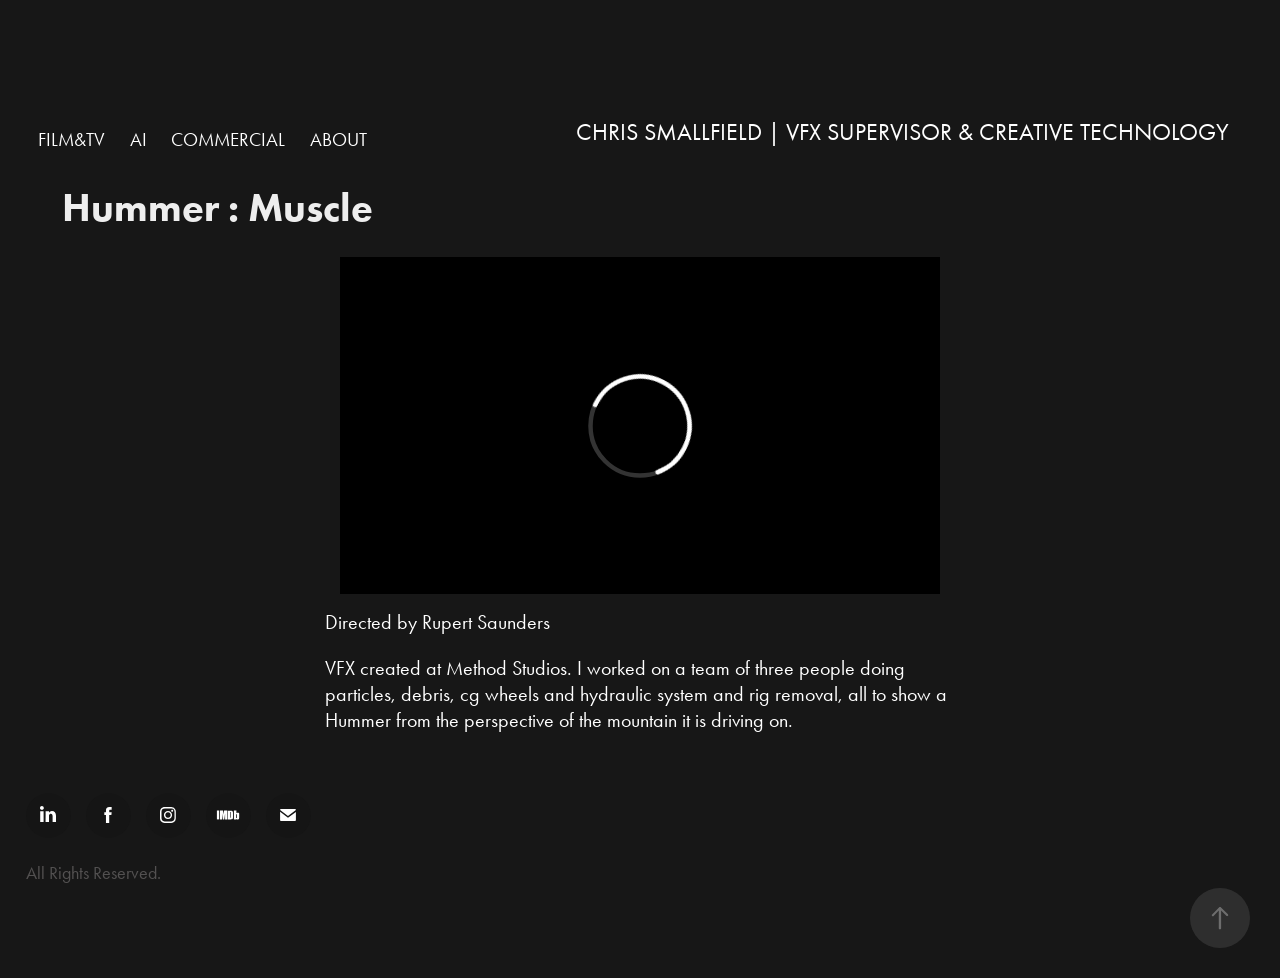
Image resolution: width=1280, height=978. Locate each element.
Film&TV (71, 139)
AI (138, 139)
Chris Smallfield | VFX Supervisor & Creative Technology (902, 132)
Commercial (228, 139)
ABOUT (338, 139)
